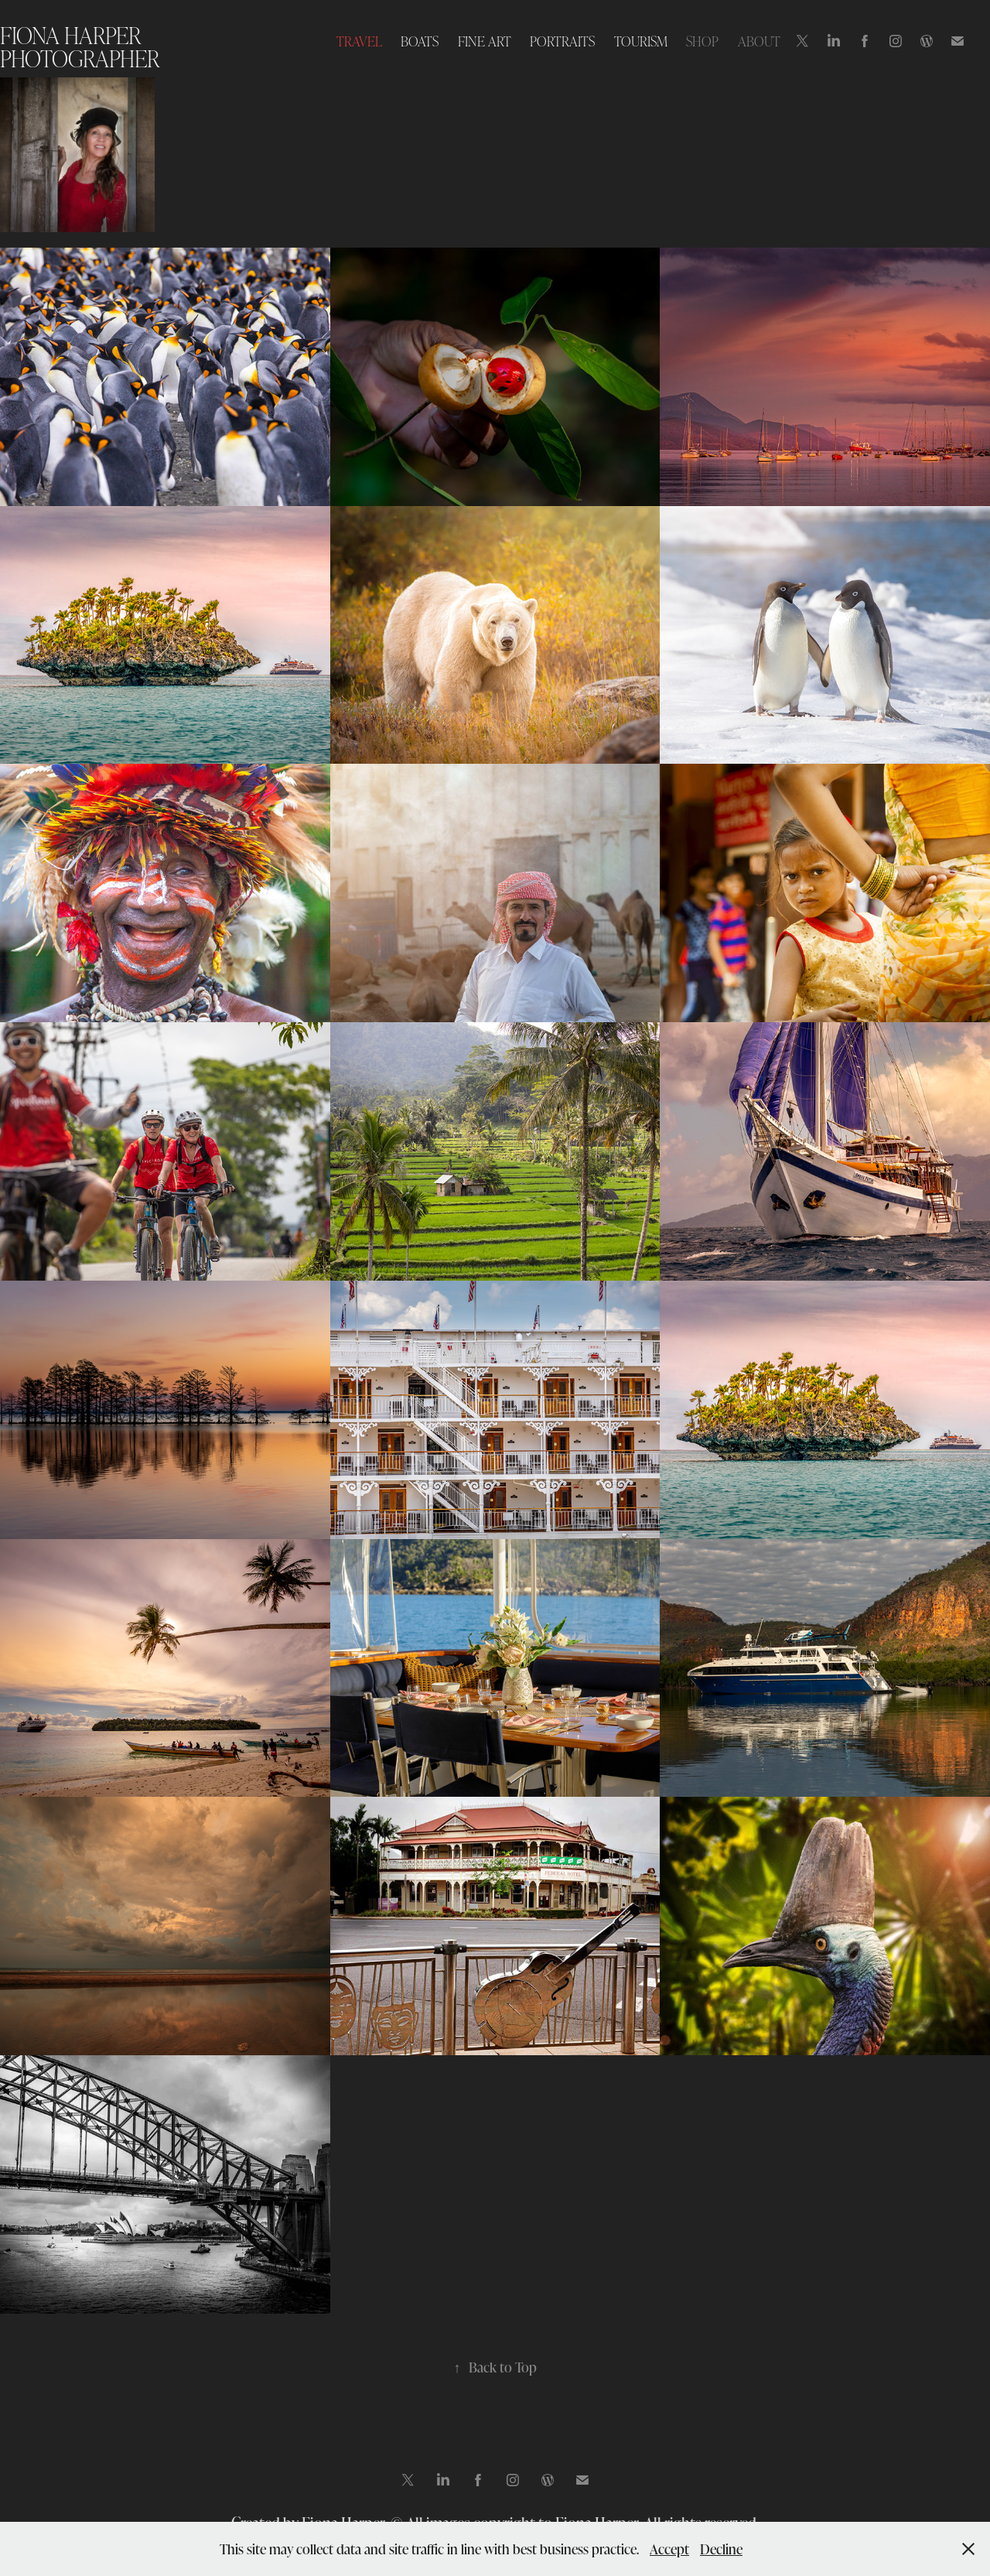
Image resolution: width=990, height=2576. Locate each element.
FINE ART (484, 41)
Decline (721, 2549)
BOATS (420, 41)
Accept (669, 2549)
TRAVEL (359, 41)
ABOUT (759, 41)
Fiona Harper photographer (79, 46)
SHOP (702, 41)
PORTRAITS (562, 41)
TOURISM (640, 41)
